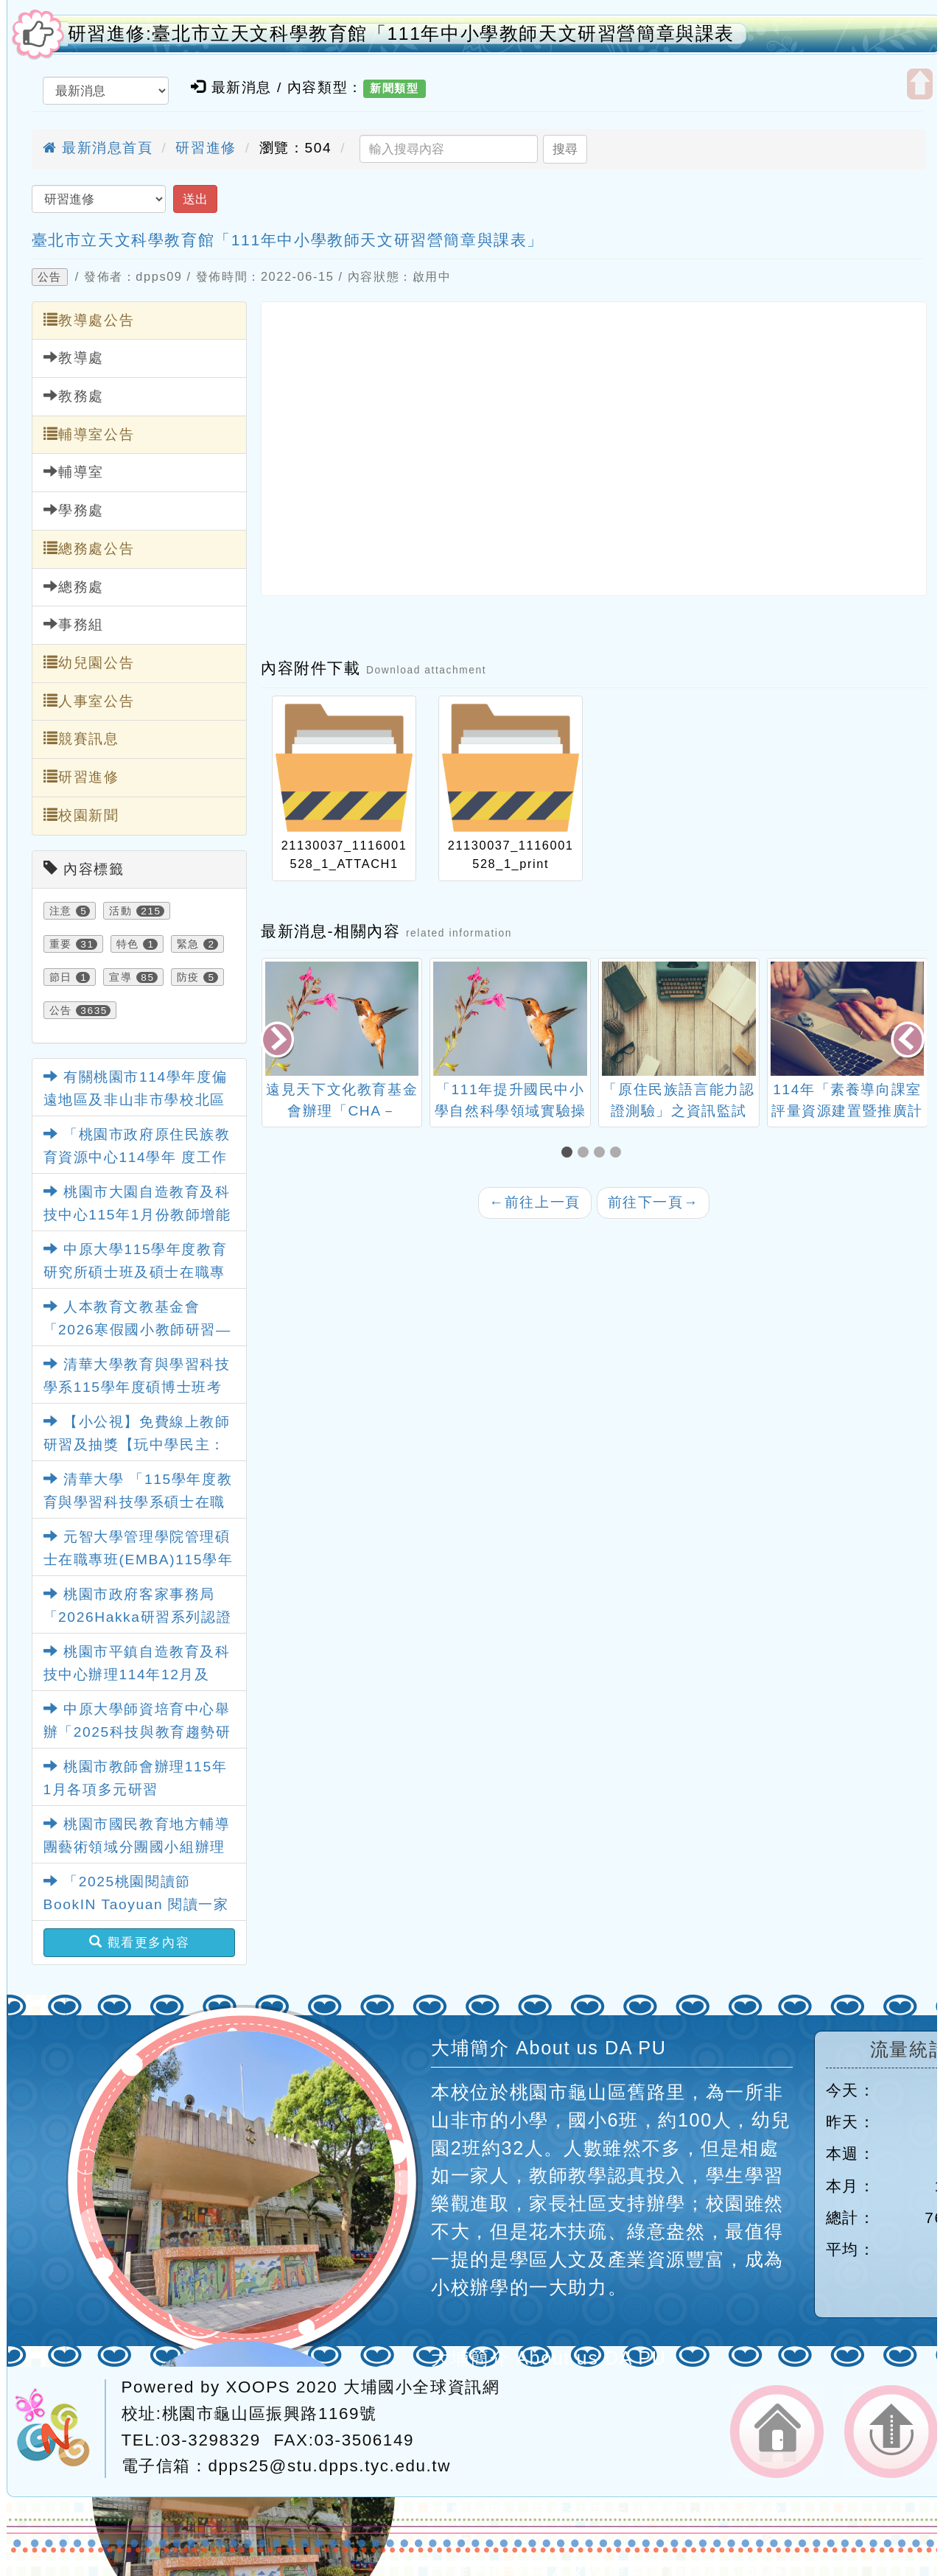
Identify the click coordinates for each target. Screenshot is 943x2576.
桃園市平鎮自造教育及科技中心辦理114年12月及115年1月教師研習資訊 (137, 1674)
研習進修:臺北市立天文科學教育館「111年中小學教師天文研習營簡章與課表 (401, 33)
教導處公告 (89, 320)
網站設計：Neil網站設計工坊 (60, 2428)
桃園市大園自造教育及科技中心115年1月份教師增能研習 (137, 1214)
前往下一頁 (653, 1202)
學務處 (73, 510)
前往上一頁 (535, 1202)
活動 (120, 911)
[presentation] (278, 1041)
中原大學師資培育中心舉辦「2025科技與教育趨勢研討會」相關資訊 (137, 1731)
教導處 (73, 357)
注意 (60, 911)
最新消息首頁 (98, 147)
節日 (60, 977)
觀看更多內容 (139, 1942)
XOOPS (258, 2387)
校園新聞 (81, 815)
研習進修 (205, 147)
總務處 (73, 586)
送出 (195, 199)
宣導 (120, 977)
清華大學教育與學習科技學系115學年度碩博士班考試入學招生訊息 (137, 1387)
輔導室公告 (89, 434)
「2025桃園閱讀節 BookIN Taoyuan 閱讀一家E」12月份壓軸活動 (136, 1904)
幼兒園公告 (89, 662)
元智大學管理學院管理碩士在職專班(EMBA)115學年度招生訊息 (138, 1559)
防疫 (188, 977)
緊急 (188, 944)
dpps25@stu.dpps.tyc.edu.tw (329, 2466)
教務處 (73, 396)
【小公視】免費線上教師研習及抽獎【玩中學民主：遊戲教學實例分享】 (137, 1444)
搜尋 (565, 148)
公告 (50, 277)
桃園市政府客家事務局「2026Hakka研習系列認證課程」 (137, 1616)
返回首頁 (777, 2431)
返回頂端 (891, 2431)
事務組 (73, 624)
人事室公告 (89, 701)
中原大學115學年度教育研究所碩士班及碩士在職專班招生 (135, 1272)
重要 (60, 944)
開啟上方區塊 (920, 84)
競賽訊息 (81, 738)
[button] (569, 1153)
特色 (127, 944)
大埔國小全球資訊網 (421, 2387)
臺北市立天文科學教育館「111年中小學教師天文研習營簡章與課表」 (288, 239)
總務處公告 (89, 548)
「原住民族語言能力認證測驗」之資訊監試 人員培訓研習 (678, 1111)
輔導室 (73, 471)
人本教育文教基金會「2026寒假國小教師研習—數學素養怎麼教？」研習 (137, 1329)
